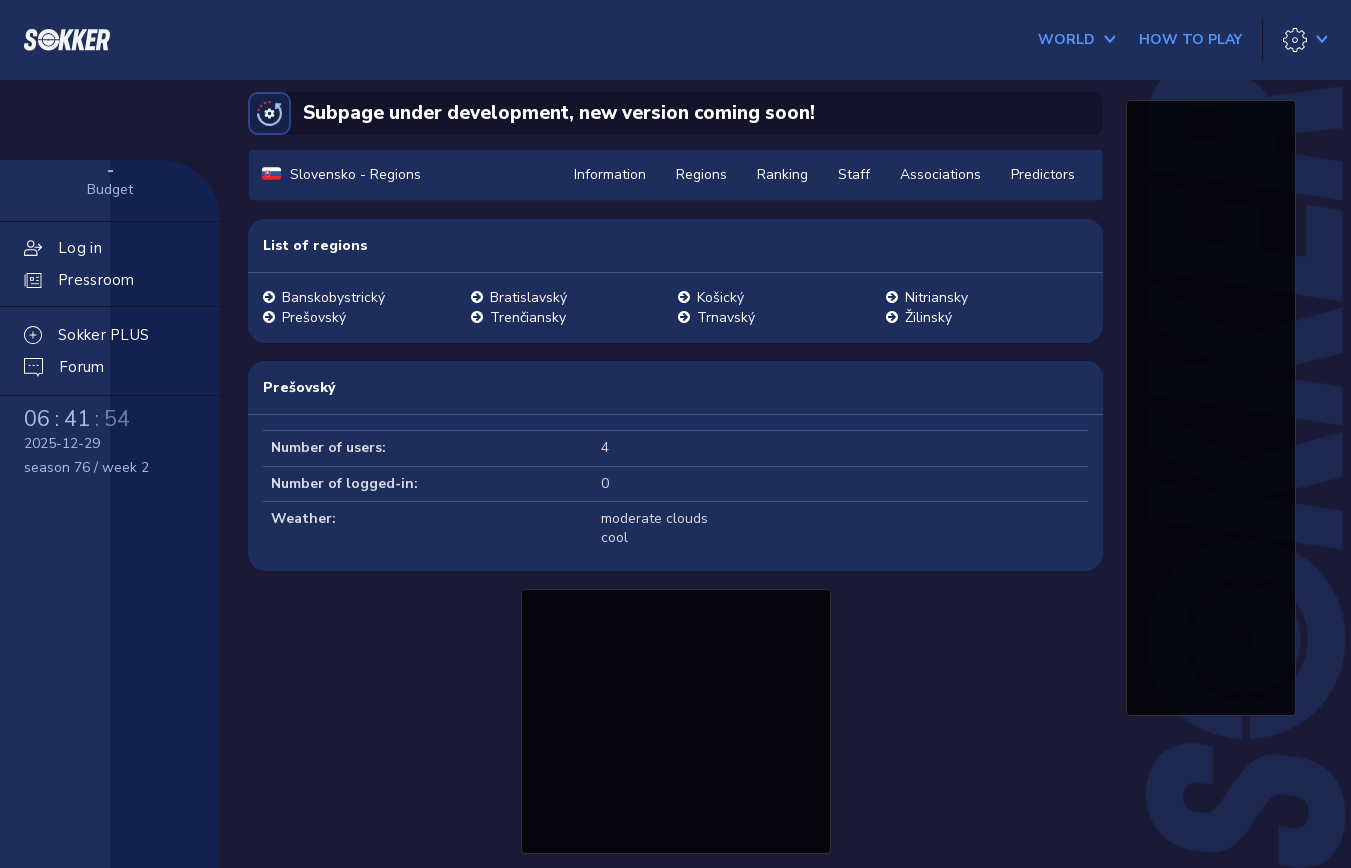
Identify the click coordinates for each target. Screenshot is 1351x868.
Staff (854, 174)
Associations (940, 174)
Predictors (1043, 174)
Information (610, 174)
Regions (701, 174)
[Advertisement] (676, 719)
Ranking (782, 174)
